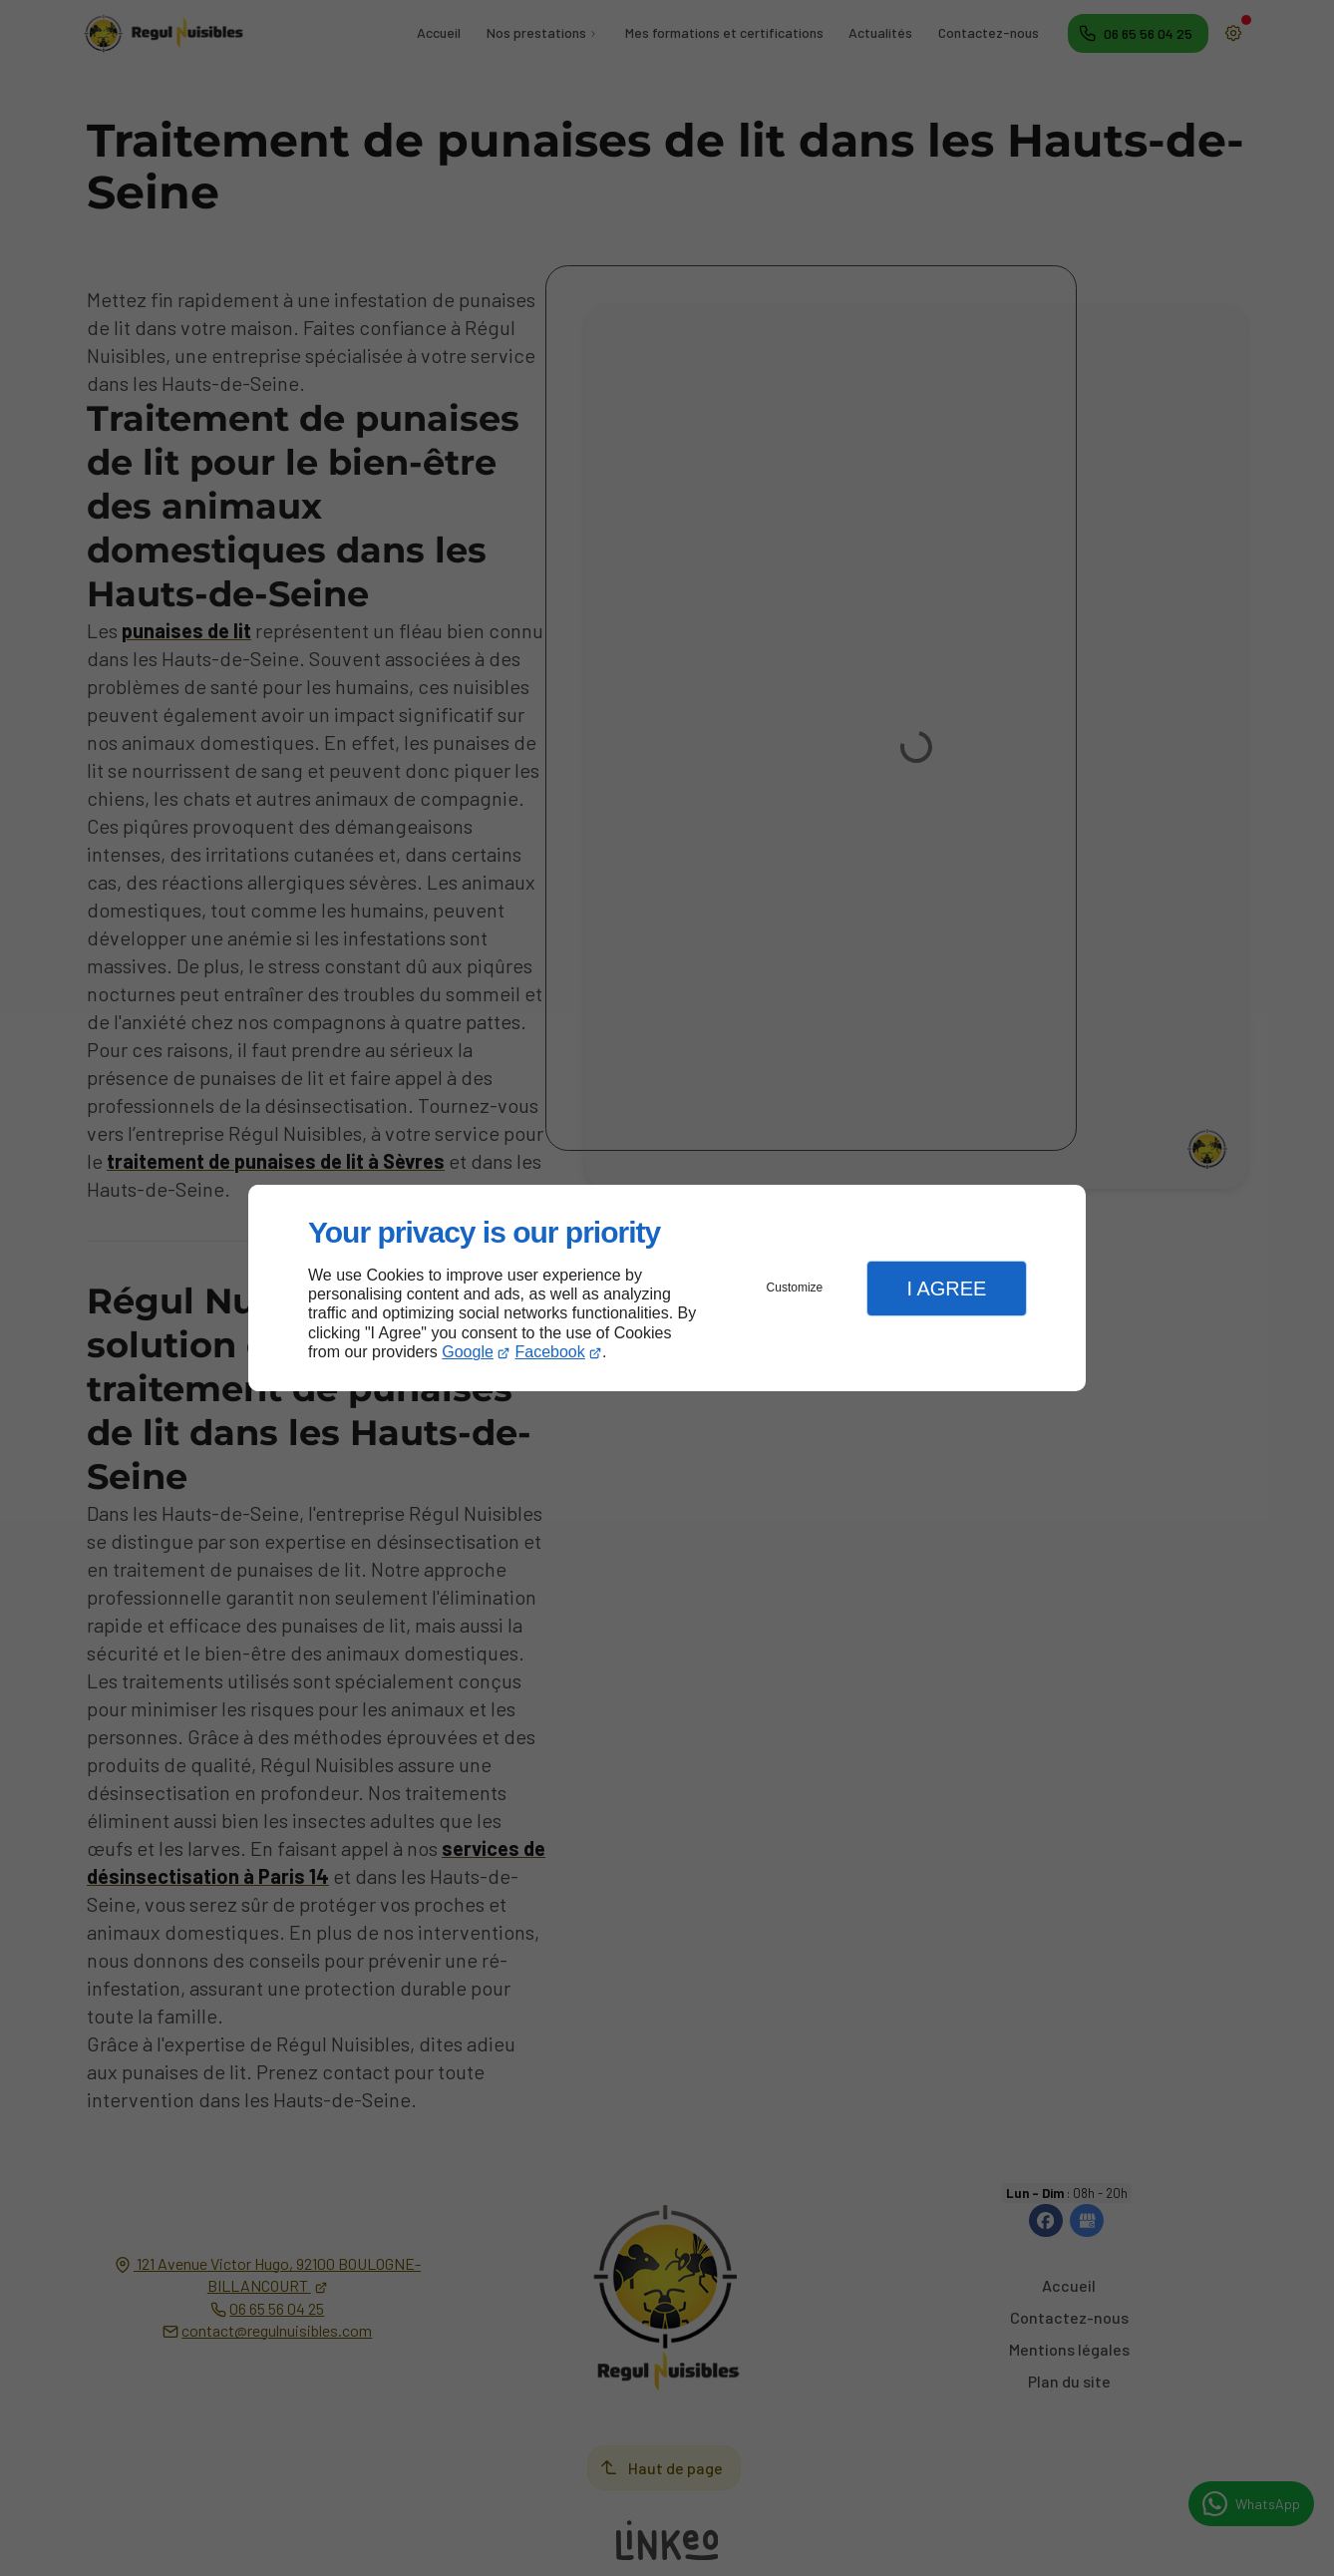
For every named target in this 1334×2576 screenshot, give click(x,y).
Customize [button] (795, 1287)
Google (468, 1351)
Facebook (550, 1351)
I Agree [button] (946, 1288)
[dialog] (667, 1288)
